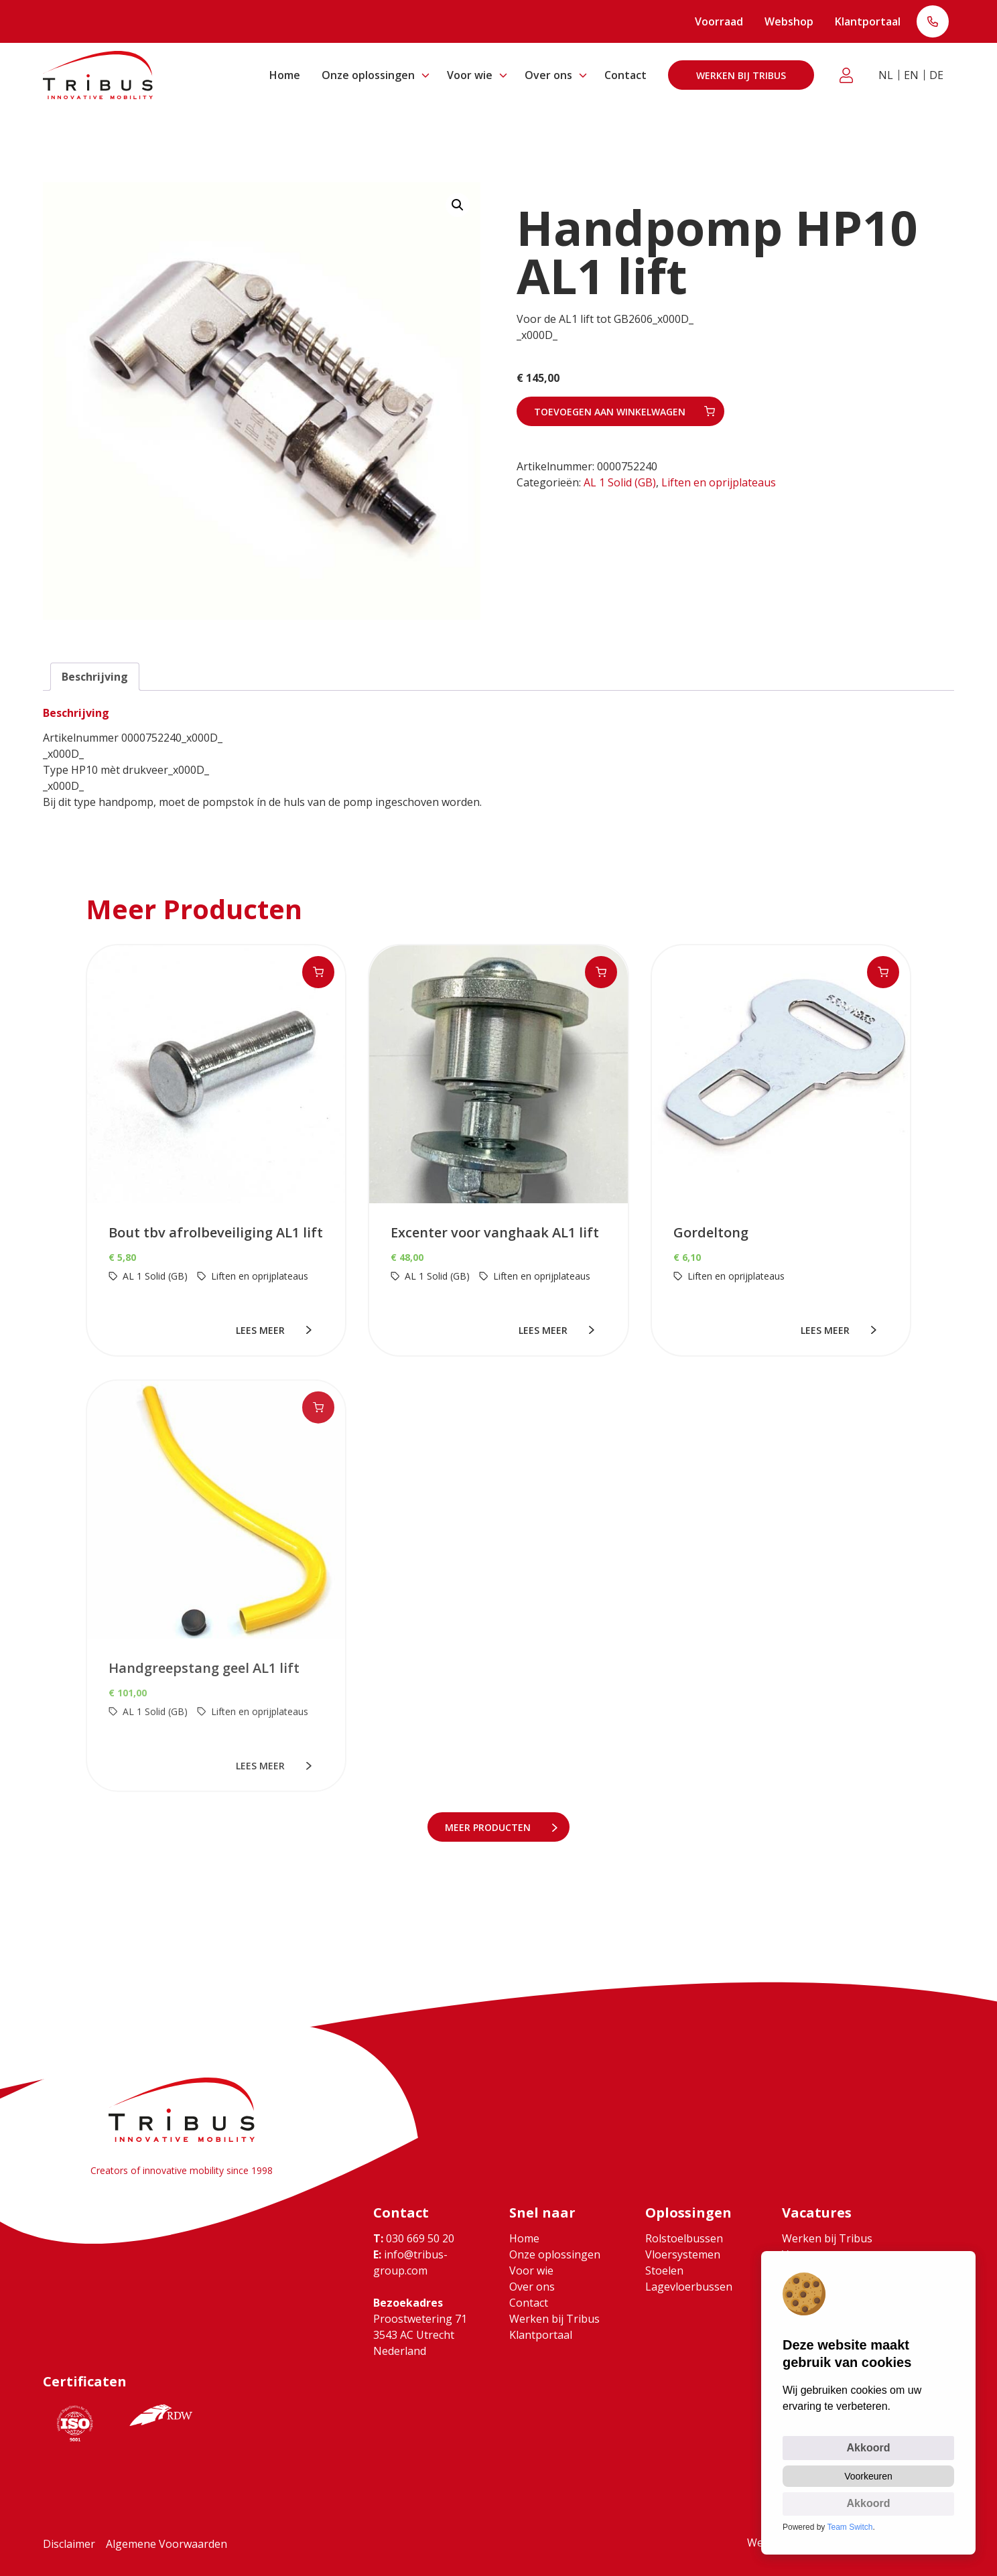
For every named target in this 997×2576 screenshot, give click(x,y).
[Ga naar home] (98, 75)
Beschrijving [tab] (95, 676)
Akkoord (868, 2447)
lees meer (263, 1330)
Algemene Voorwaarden (166, 2543)
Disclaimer (69, 2543)
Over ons (548, 75)
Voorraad (719, 21)
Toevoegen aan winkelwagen (609, 411)
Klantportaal (868, 21)
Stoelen (664, 2270)
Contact (625, 75)
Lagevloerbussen (688, 2286)
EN (911, 75)
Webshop (789, 21)
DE (936, 75)
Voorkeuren (868, 2476)
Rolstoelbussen (684, 2238)
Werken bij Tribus (741, 75)
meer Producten (490, 1827)
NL (885, 75)
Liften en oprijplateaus (718, 482)
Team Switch (850, 2527)
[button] (458, 205)
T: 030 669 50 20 (932, 23)
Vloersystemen (682, 2254)
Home (284, 75)
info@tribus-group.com (410, 2262)
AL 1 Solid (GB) (620, 482)
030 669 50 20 (413, 2238)
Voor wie (469, 75)
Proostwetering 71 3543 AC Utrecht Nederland (420, 2334)
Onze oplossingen (368, 75)
